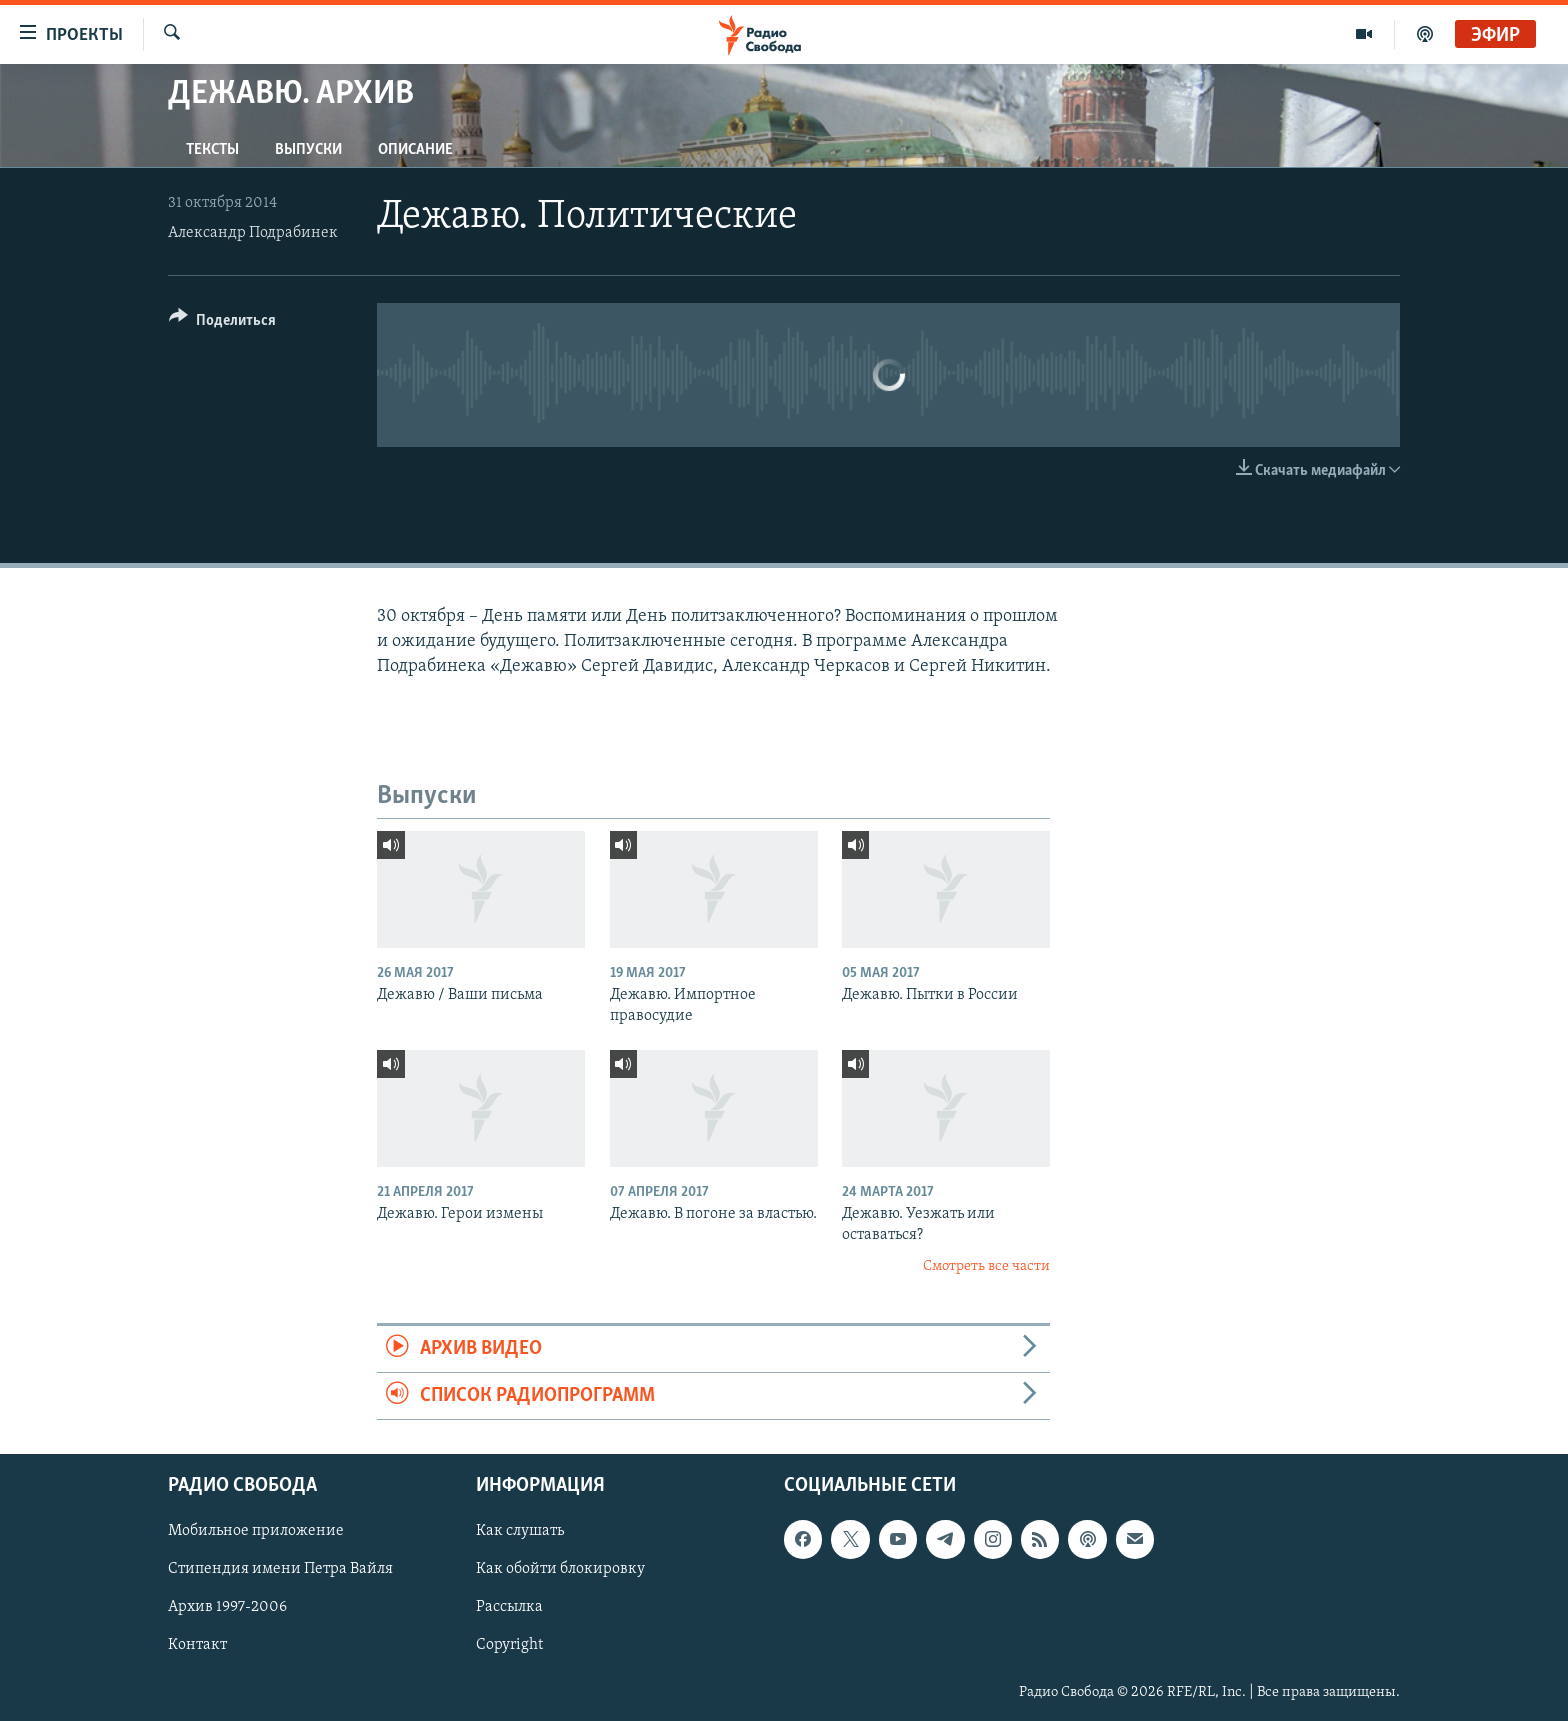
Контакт (197, 1646)
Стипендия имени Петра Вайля (280, 1570)
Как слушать (520, 1532)
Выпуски (308, 150)
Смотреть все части (986, 1266)
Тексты (212, 150)
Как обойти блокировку (560, 1570)
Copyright (509, 1646)
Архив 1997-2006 (227, 1608)
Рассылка (509, 1608)
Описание (415, 150)
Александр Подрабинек (253, 233)
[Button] (222, 323)
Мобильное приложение (256, 1532)
